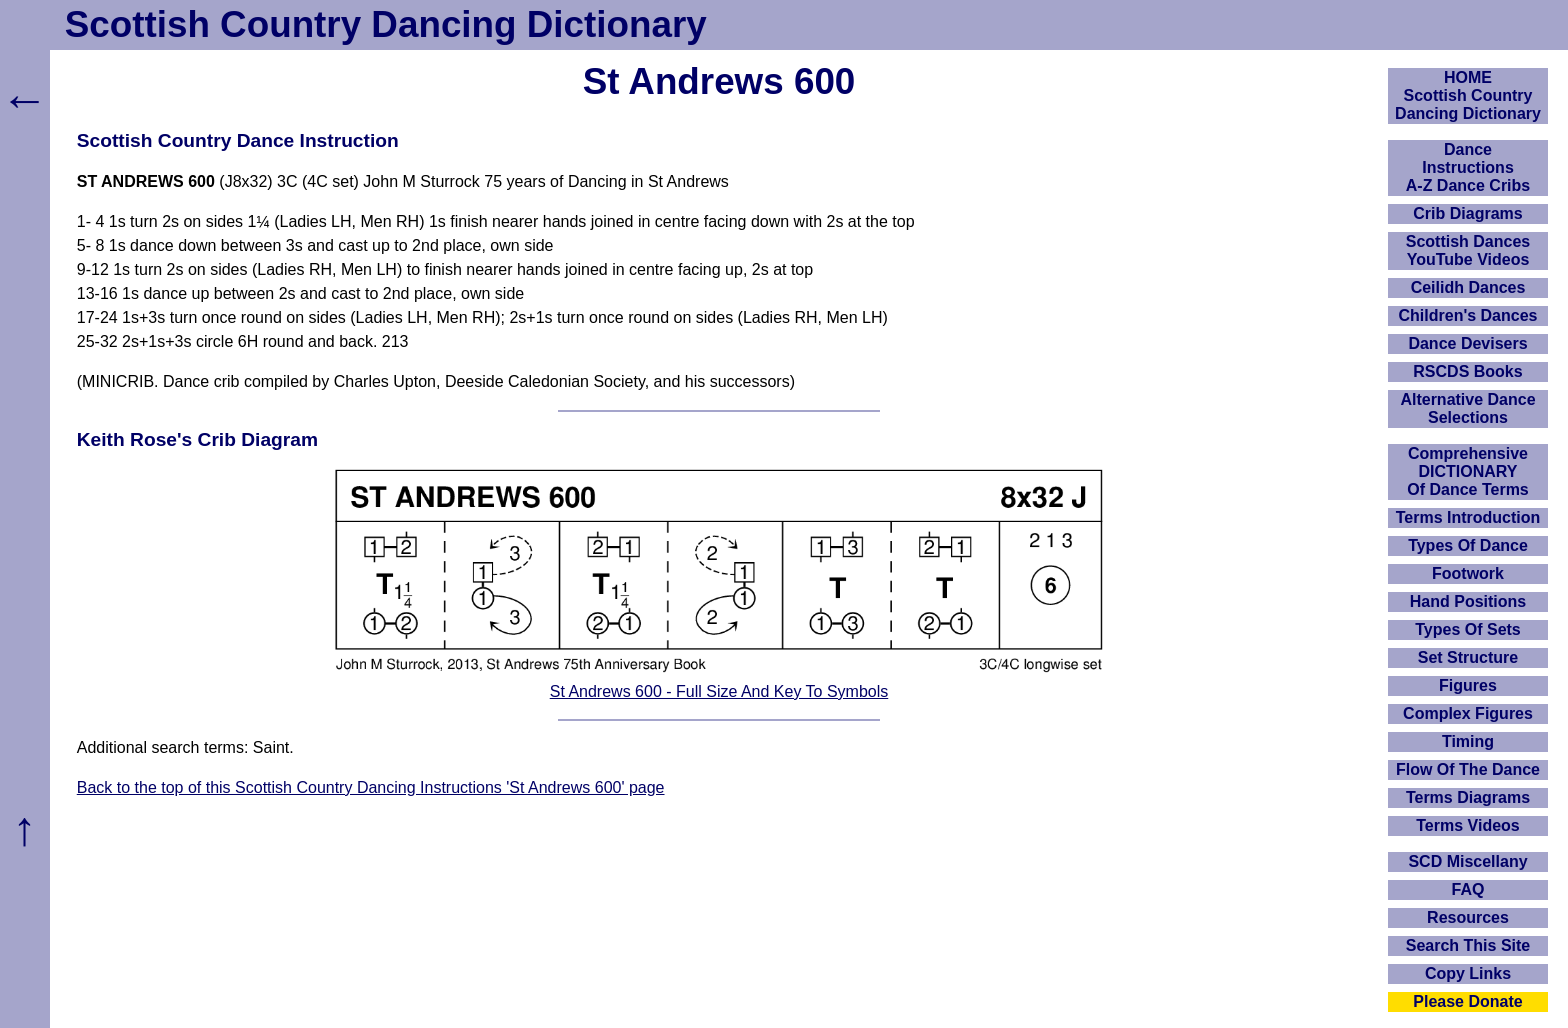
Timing (1468, 741)
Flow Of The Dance (1468, 769)
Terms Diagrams (1468, 797)
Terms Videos (1467, 825)
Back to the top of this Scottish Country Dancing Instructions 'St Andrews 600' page (371, 787)
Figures (1468, 685)
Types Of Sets (1468, 629)
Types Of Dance (1468, 545)
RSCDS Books (1467, 371)
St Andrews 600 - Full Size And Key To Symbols (719, 691)
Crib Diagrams (1467, 213)
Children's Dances (1468, 315)
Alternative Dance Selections (1467, 408)
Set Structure (1468, 657)
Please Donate (1467, 1001)
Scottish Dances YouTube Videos (1468, 250)
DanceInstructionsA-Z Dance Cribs (1468, 167)
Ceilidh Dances (1468, 287)
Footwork (1468, 573)
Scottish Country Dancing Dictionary (386, 24)
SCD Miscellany (1467, 861)
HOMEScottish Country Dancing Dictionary (1468, 95)
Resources (1468, 917)
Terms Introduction (1468, 517)
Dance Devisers (1467, 343)
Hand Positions (1468, 601)
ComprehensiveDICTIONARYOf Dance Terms (1468, 471)
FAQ (1468, 889)
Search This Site (1468, 945)
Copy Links (1468, 973)
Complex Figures (1468, 713)
